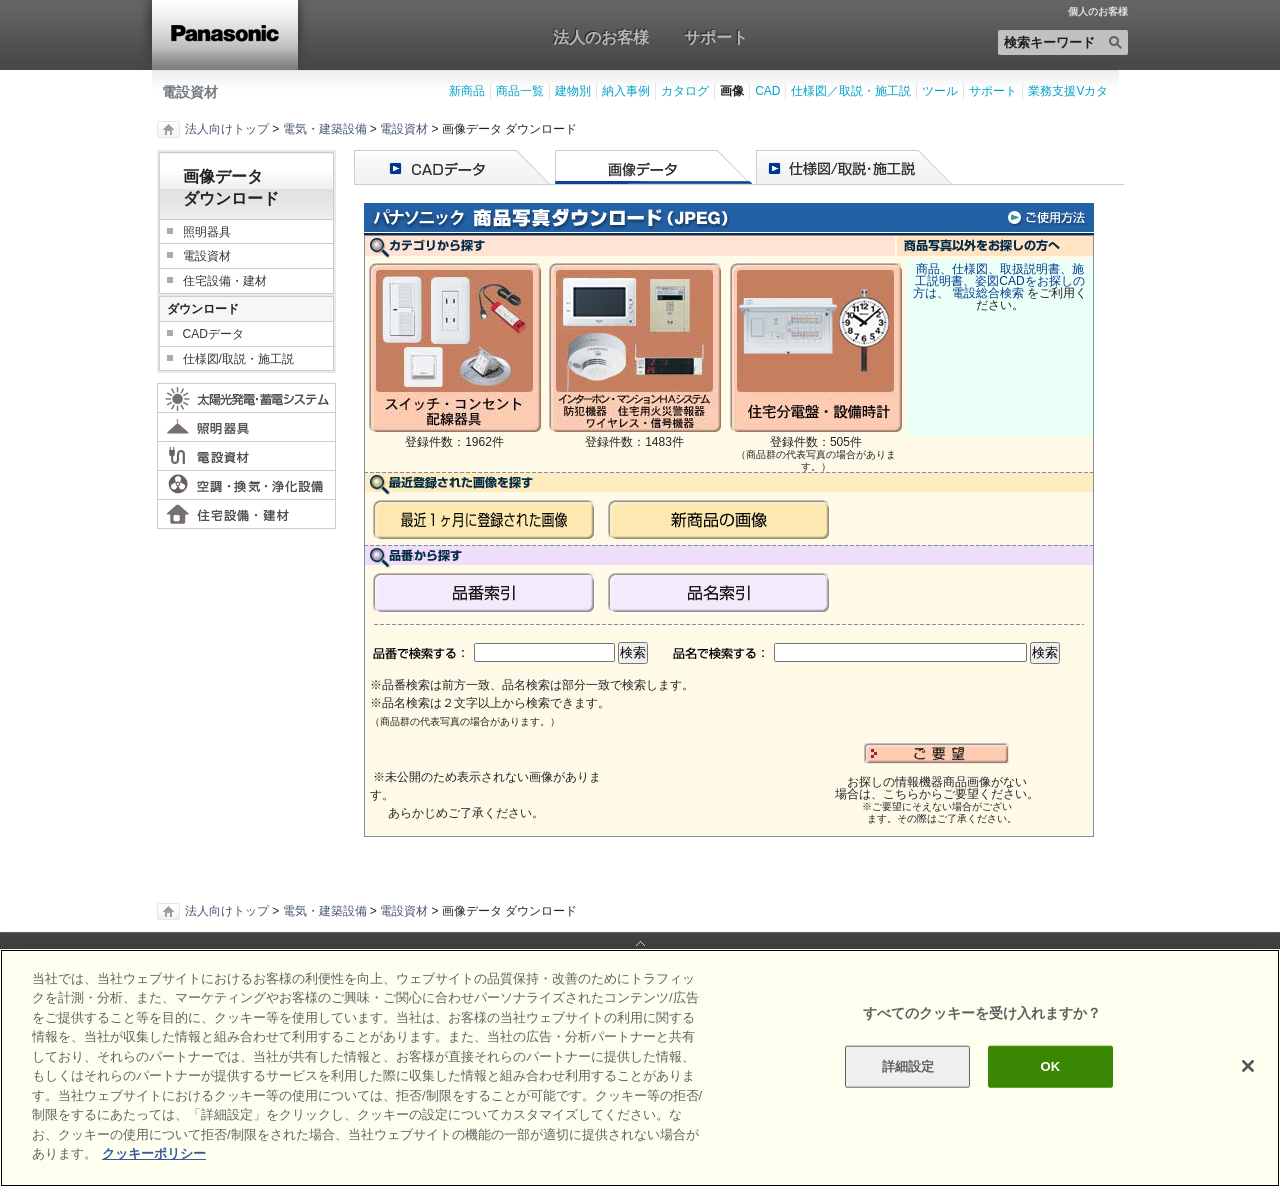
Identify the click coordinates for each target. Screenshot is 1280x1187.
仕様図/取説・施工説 (238, 359)
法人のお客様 (601, 37)
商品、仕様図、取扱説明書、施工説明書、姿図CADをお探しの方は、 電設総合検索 (999, 281)
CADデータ (213, 334)
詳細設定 (908, 1066)
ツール (940, 91)
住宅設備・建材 (225, 281)
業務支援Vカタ (1068, 91)
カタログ (685, 91)
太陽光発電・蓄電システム (246, 398)
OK (1050, 1066)
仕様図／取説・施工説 (851, 91)
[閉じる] (1248, 1066)
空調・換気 (246, 485)
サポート (716, 37)
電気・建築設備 (325, 129)
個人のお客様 (1098, 12)
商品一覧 (520, 91)
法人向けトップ (227, 129)
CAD (767, 91)
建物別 (573, 91)
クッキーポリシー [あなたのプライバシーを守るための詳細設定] (154, 1153)
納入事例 (626, 91)
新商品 (467, 91)
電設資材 (190, 92)
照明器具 (207, 232)
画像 (732, 91)
